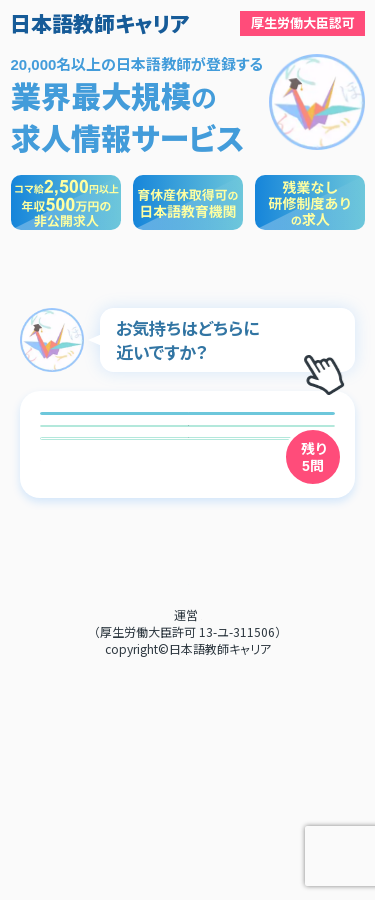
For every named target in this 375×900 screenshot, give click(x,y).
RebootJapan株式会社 (201, 847)
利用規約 (188, 812)
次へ (188, 669)
